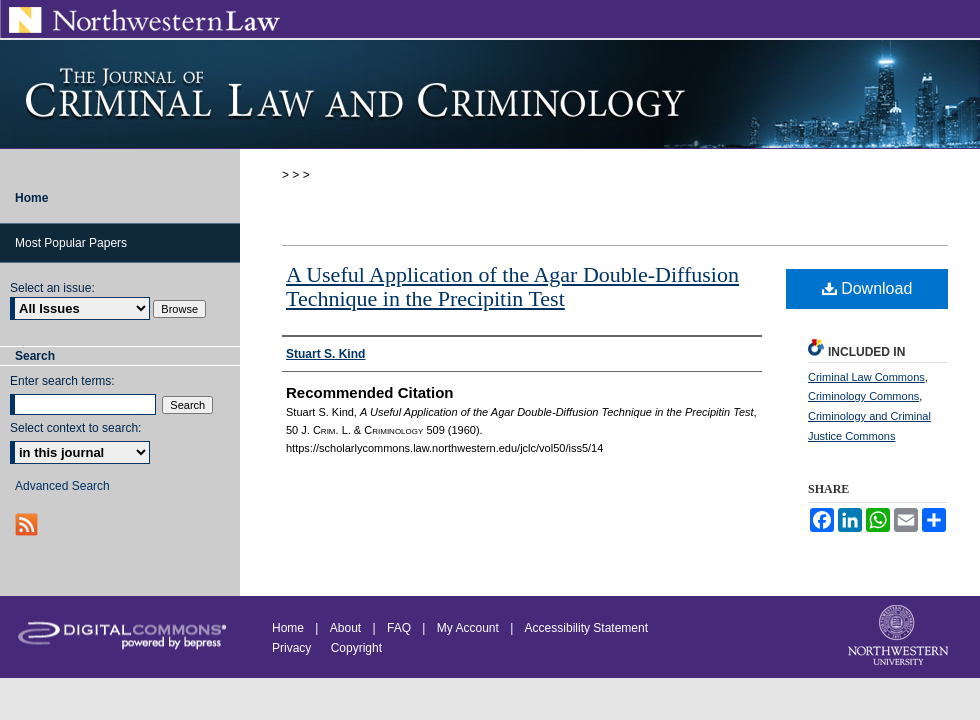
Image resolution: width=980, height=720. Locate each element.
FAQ (399, 628)
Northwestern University (900, 637)
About (345, 628)
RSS (28, 524)
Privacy (293, 648)
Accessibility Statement (586, 628)
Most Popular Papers (71, 243)
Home (288, 628)
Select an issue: (52, 288)
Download (867, 288)
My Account (468, 628)
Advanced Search (62, 486)
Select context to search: (75, 428)
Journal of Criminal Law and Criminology (490, 94)
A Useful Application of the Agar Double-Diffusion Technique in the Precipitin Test (512, 286)
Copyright (356, 648)
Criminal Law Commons (866, 377)
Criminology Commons (863, 396)
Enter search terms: (62, 381)
